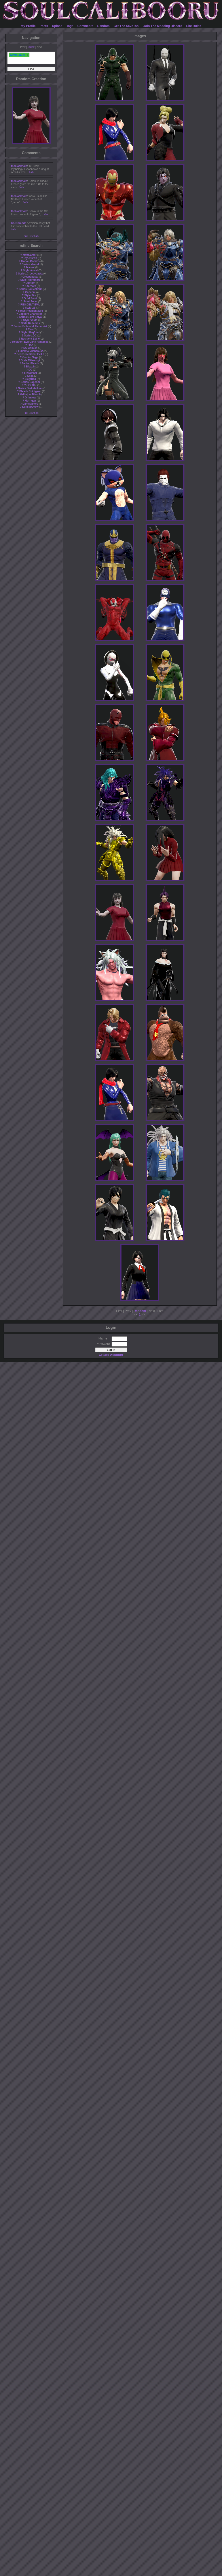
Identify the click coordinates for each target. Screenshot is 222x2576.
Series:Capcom (30, 382)
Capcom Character (30, 313)
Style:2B (30, 307)
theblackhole (19, 166)
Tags (70, 26)
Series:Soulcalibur (30, 289)
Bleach (30, 366)
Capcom (30, 292)
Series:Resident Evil (30, 310)
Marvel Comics (30, 261)
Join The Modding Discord (162, 26)
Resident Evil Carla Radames (30, 341)
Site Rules (193, 26)
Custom (30, 282)
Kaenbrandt (18, 223)
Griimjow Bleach (30, 394)
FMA (30, 344)
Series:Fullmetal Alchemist (30, 326)
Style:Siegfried (30, 332)
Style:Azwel (30, 270)
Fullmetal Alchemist (30, 351)
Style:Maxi (30, 372)
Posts (44, 26)
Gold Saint (30, 298)
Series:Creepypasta (30, 273)
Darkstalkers (30, 403)
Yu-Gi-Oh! (30, 385)
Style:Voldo (30, 320)
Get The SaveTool (126, 26)
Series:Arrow (30, 406)
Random (103, 26)
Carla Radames (30, 323)
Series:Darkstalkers (30, 388)
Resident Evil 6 (30, 338)
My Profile (28, 26)
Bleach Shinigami (30, 391)
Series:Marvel (30, 264)
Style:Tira (30, 295)
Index (31, 47)
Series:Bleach (30, 363)
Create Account (111, 1355)
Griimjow (30, 397)
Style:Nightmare (30, 279)
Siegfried (30, 379)
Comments (85, 26)
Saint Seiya (30, 301)
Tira (30, 329)
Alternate (30, 286)
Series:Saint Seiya (30, 317)
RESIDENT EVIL (30, 304)
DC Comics (30, 348)
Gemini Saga (30, 357)
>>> (31, 172)
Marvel (30, 267)
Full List (28, 236)
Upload (57, 26)
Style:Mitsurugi (30, 360)
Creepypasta (30, 276)
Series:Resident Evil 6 (30, 354)
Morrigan (30, 400)
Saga (30, 375)
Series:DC (30, 335)
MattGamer (29, 255)
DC (30, 369)
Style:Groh (30, 258)
